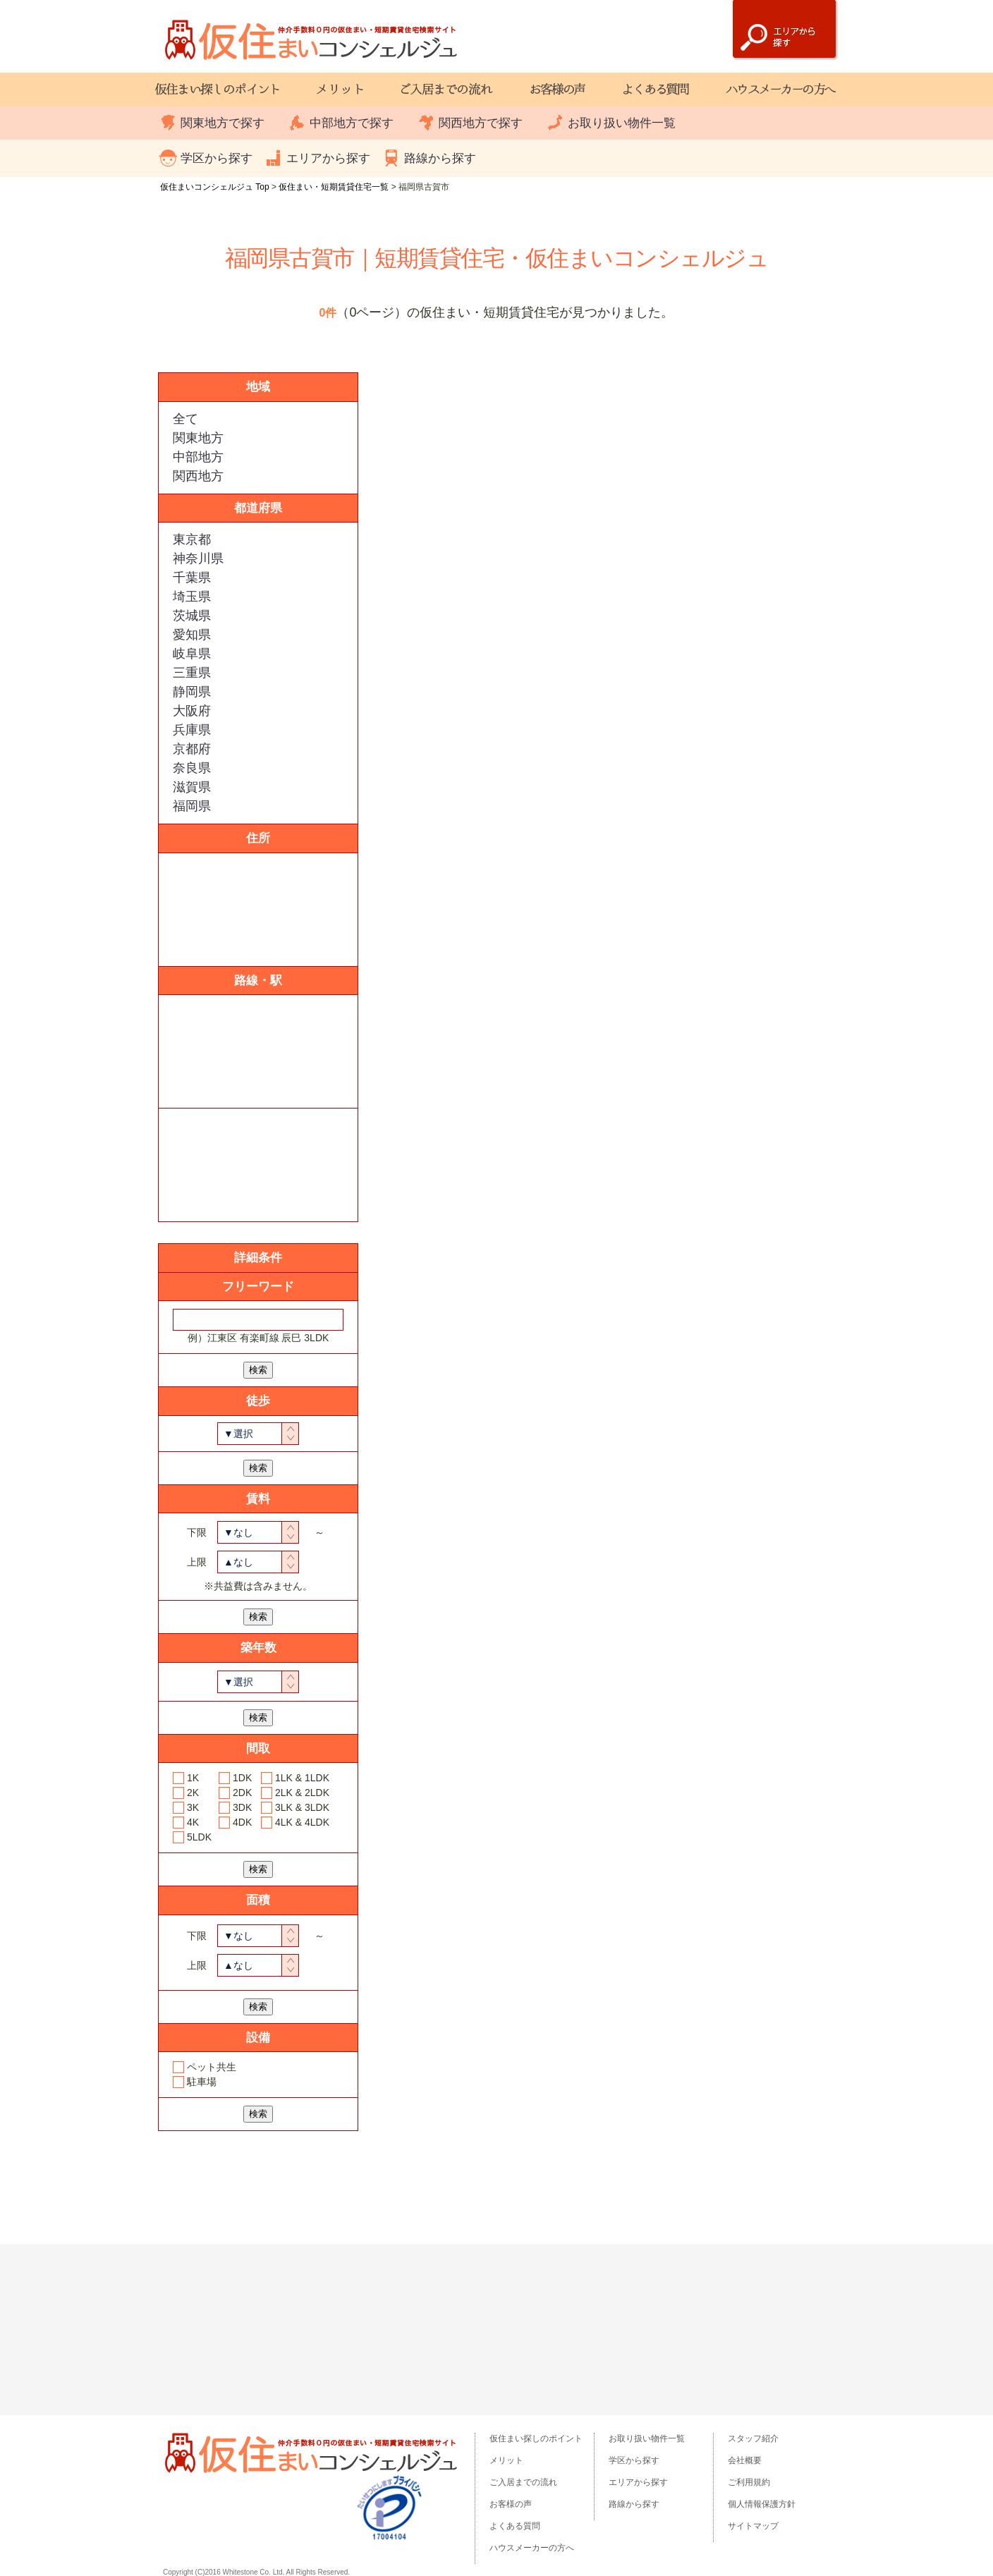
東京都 (192, 539)
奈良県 (192, 768)
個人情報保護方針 (762, 2504)
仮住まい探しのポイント (536, 2438)
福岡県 (192, 806)
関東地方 (198, 438)
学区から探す (216, 158)
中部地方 (198, 457)
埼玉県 (192, 597)
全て (185, 419)
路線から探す (440, 158)
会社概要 (745, 2460)
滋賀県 (192, 787)
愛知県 (192, 635)
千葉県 (192, 577)
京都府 (192, 749)
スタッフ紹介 (753, 2438)
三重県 (192, 673)
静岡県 (192, 692)
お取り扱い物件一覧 (622, 123)
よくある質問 (514, 2526)
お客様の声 (510, 2504)
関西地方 (198, 476)
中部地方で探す (352, 123)
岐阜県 (192, 654)
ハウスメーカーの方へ (531, 2548)
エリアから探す (328, 158)
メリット (506, 2460)
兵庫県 (192, 730)
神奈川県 (198, 558)
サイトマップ (753, 2526)
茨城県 (192, 616)
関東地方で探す (222, 123)
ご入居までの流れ (523, 2482)
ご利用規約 (749, 2482)
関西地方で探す (481, 123)
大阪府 (192, 711)
